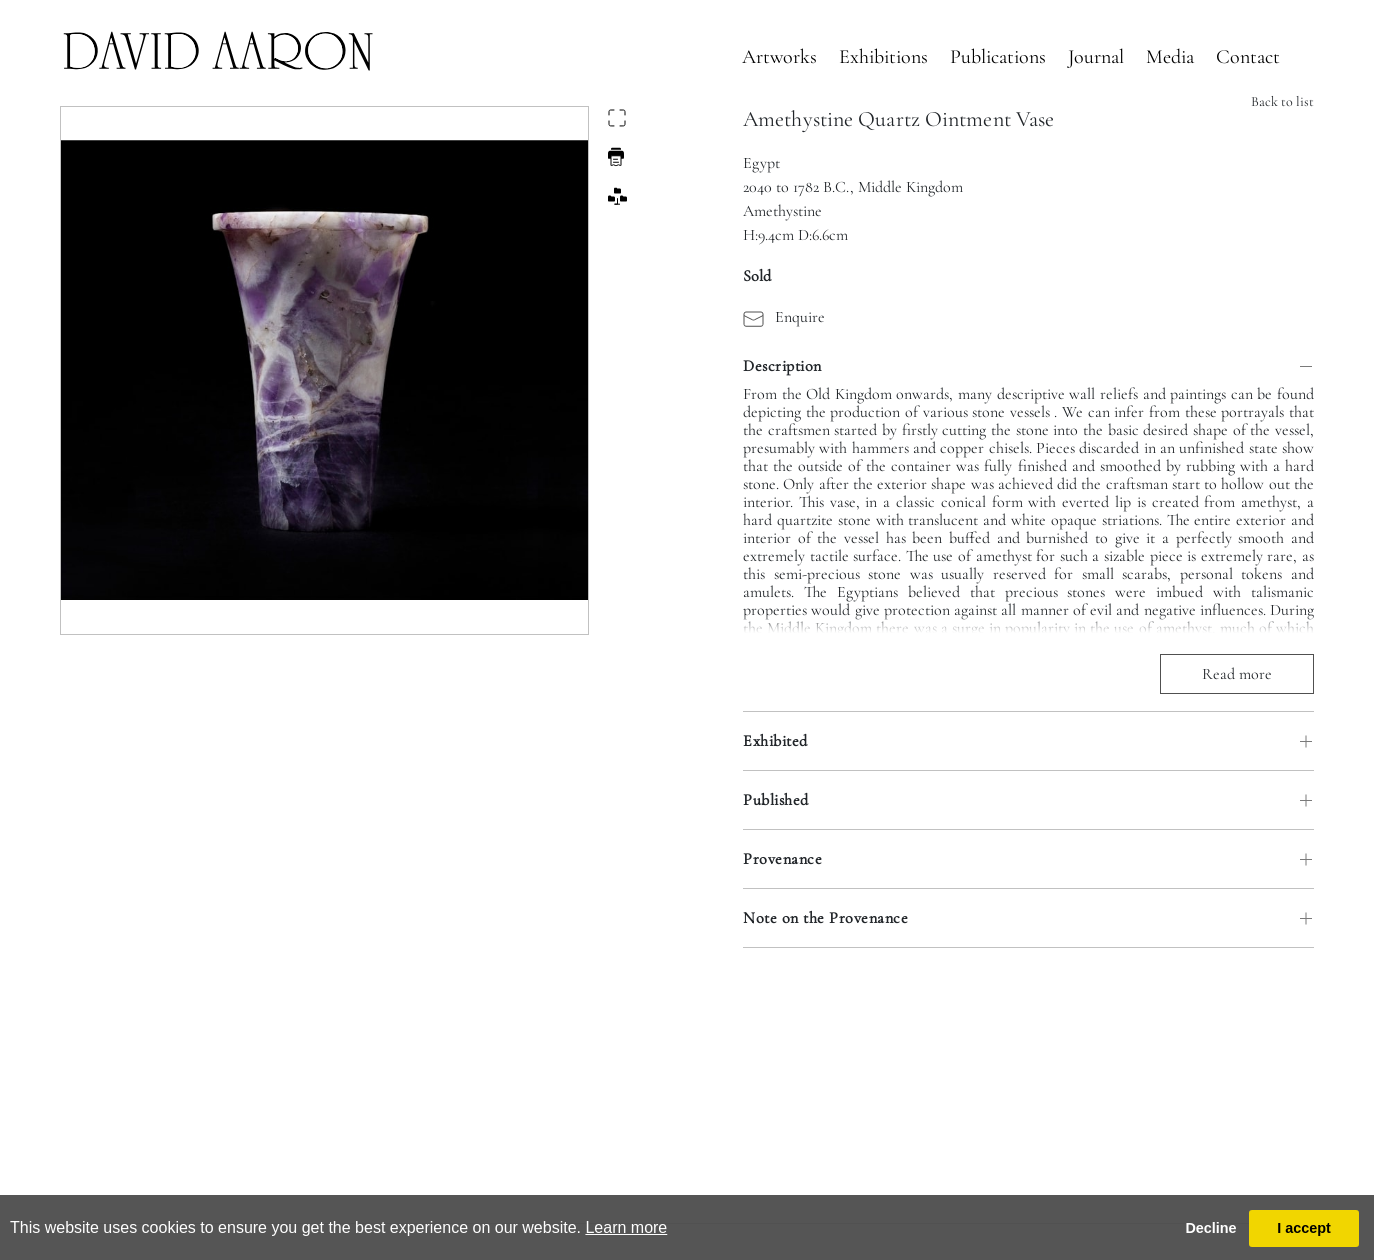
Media (1170, 57)
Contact (1248, 57)
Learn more (626, 1227)
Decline (1210, 1228)
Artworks (779, 57)
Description (782, 366)
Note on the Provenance (825, 918)
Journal (1096, 57)
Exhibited (775, 741)
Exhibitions (883, 57)
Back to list (1282, 101)
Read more (1237, 674)
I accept (1304, 1228)
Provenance (782, 859)
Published (776, 800)
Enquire (784, 317)
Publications (998, 57)
